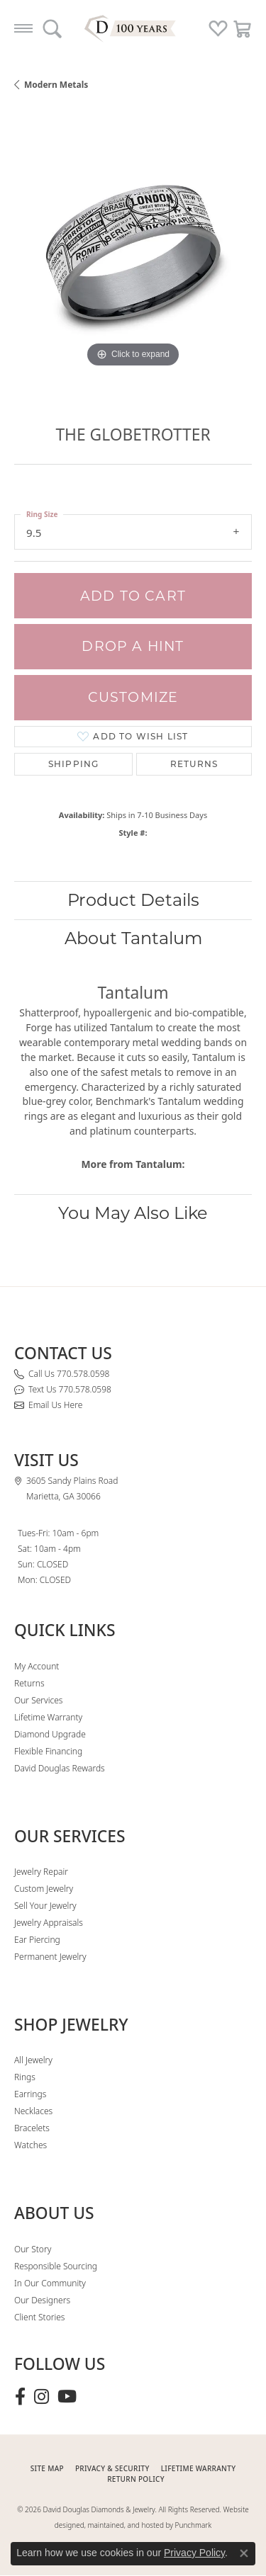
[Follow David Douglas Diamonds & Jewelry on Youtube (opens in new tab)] (67, 2397)
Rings (24, 2077)
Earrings (30, 2094)
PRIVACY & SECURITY (112, 2468)
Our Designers (42, 2300)
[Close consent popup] (244, 2553)
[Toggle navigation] (23, 28)
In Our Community (50, 2283)
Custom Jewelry (43, 1889)
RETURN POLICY (136, 2479)
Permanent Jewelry (50, 1957)
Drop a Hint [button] (133, 646)
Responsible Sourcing (55, 2266)
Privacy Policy (194, 2552)
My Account (36, 1666)
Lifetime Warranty (48, 1717)
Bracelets (32, 2128)
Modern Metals (56, 85)
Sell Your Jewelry (45, 1906)
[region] (133, 252)
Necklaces (33, 2111)
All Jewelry (33, 2060)
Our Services (38, 1700)
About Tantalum (133, 938)
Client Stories (39, 2317)
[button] (52, 28)
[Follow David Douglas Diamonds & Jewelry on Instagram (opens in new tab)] (41, 2397)
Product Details (133, 900)
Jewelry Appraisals (48, 1923)
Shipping (73, 764)
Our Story (32, 2249)
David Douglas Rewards (59, 1768)
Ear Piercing (37, 1940)
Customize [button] (133, 697)
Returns (194, 764)
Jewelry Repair (41, 1872)
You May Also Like (133, 1213)
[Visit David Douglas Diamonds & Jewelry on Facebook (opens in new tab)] (20, 2397)
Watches (30, 2145)
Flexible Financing (48, 1751)
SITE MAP (47, 2468)
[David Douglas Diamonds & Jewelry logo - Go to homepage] (133, 28)
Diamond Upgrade (50, 1734)
